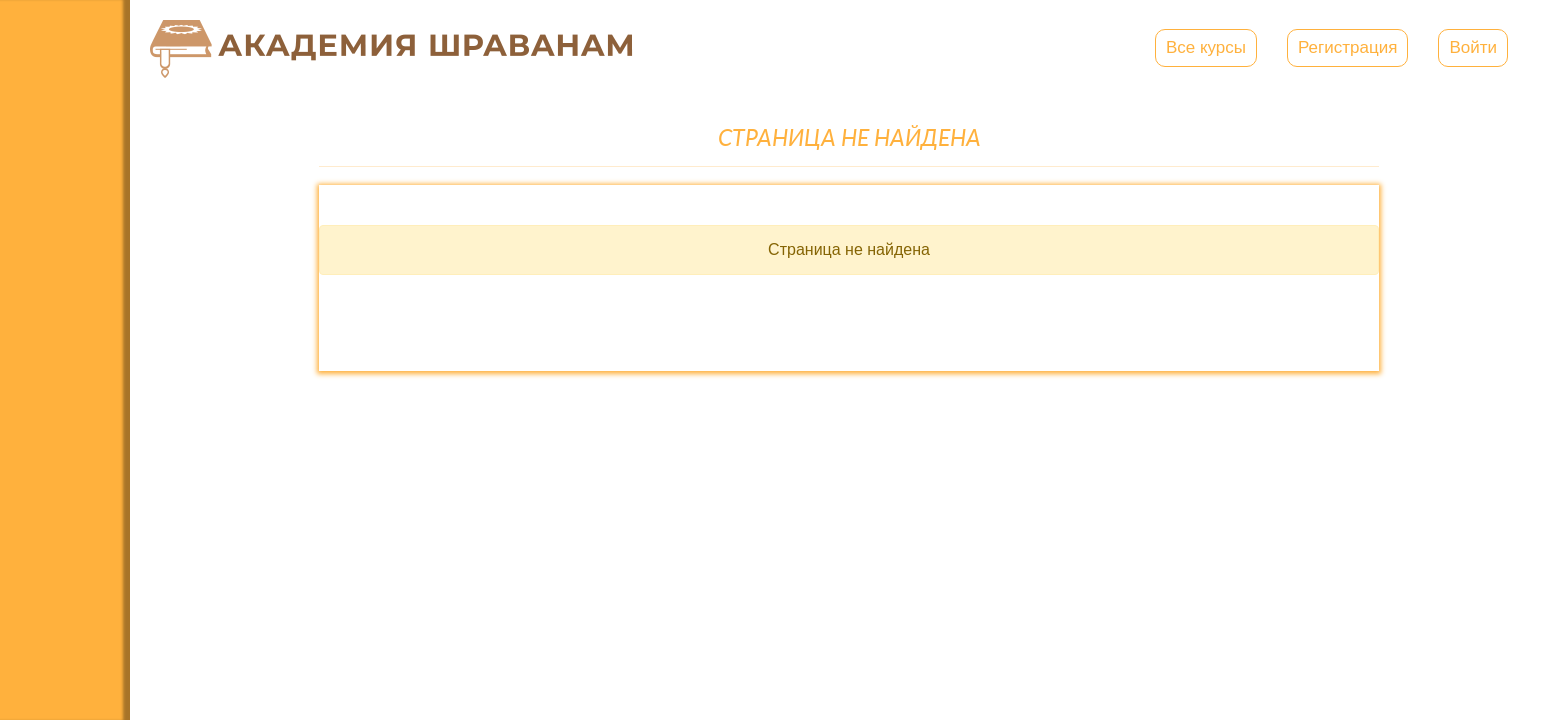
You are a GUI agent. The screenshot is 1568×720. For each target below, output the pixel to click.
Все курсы (1206, 47)
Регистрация (1347, 47)
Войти (1473, 47)
